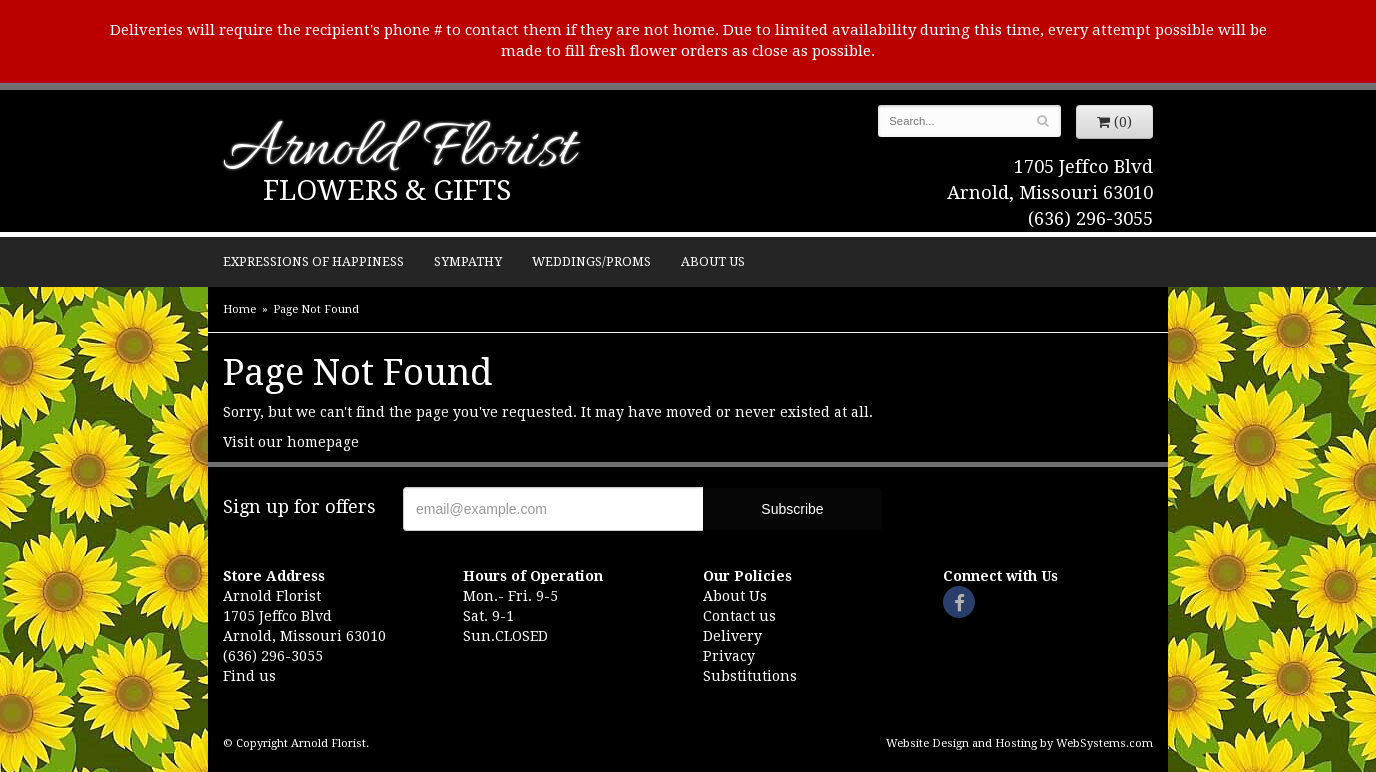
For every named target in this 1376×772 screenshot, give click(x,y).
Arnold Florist (399, 151)
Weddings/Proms (591, 261)
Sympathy (468, 261)
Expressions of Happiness (313, 261)
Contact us (739, 616)
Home (239, 309)
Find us (249, 676)
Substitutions (750, 676)
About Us (713, 261)
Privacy (729, 656)
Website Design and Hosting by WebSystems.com (1019, 743)
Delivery (732, 636)
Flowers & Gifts (387, 190)
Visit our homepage (291, 442)
